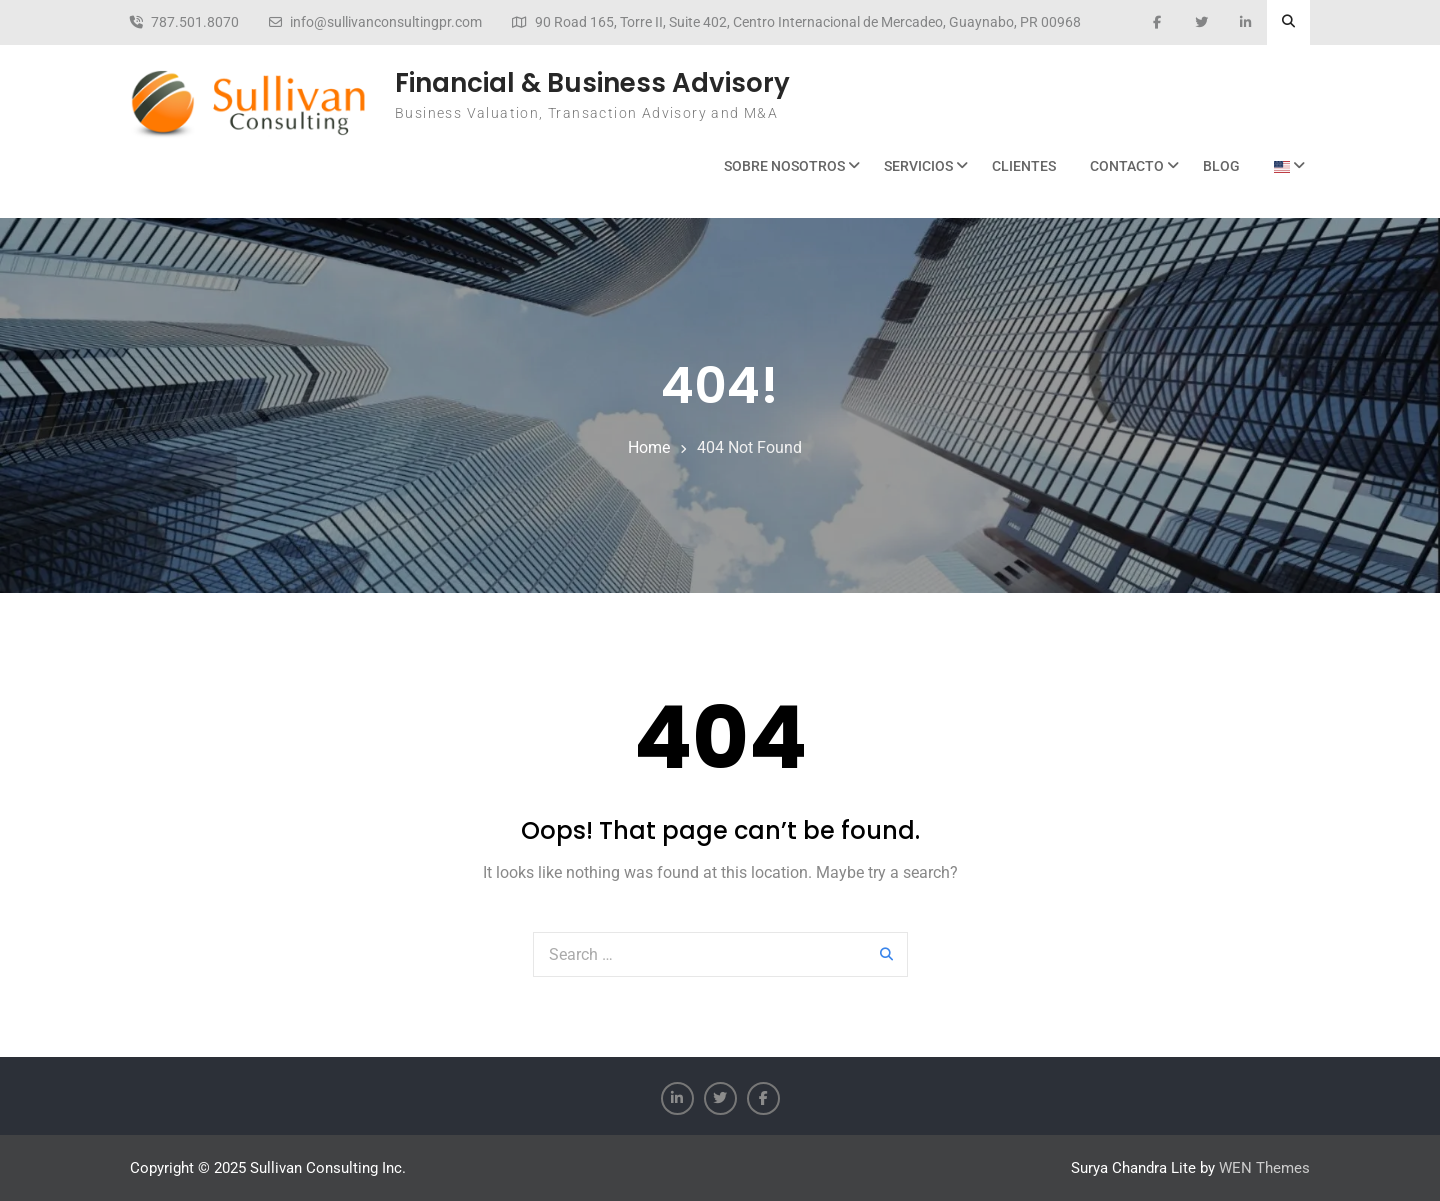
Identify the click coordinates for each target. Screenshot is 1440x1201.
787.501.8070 (195, 22)
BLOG (1221, 166)
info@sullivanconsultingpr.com (386, 22)
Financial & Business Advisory (592, 83)
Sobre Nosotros (784, 166)
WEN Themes (1264, 1168)
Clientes (1024, 166)
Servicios (918, 166)
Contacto (1127, 166)
